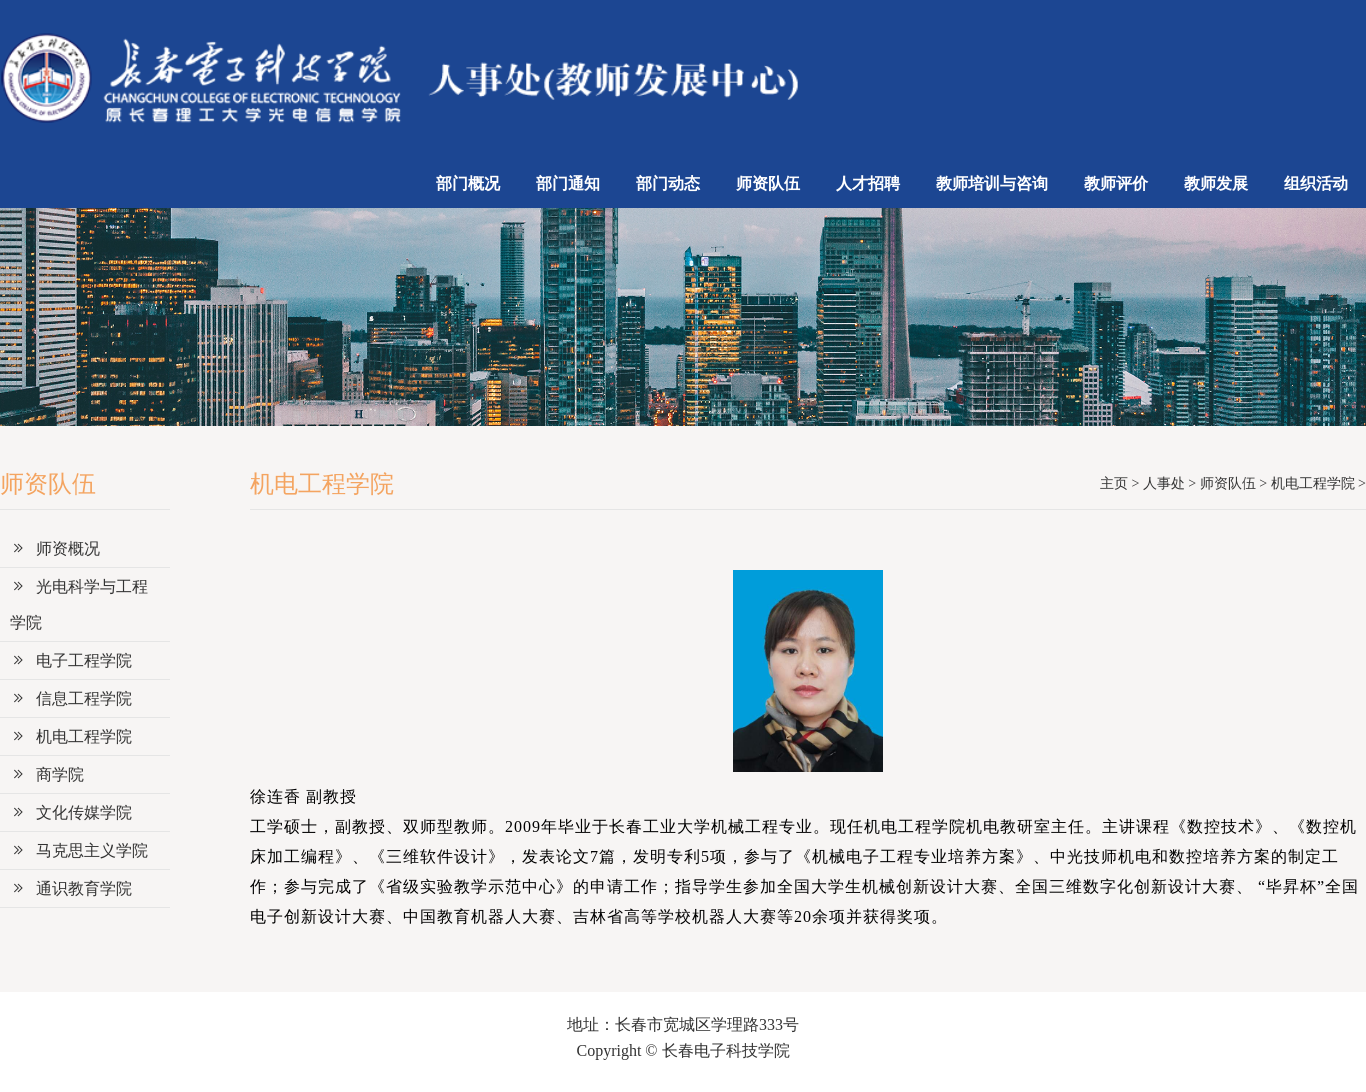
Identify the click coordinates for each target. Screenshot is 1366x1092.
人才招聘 (868, 183)
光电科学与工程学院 (79, 604)
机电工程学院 (71, 736)
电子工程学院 (71, 660)
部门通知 (568, 183)
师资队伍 (768, 183)
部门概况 (468, 183)
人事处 (1164, 483)
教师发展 (1216, 183)
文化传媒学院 (71, 812)
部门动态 (668, 183)
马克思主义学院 (79, 850)
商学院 (47, 774)
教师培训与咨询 (992, 183)
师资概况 (55, 548)
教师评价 (1116, 183)
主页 (1114, 483)
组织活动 (1316, 183)
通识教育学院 (71, 888)
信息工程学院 (71, 698)
